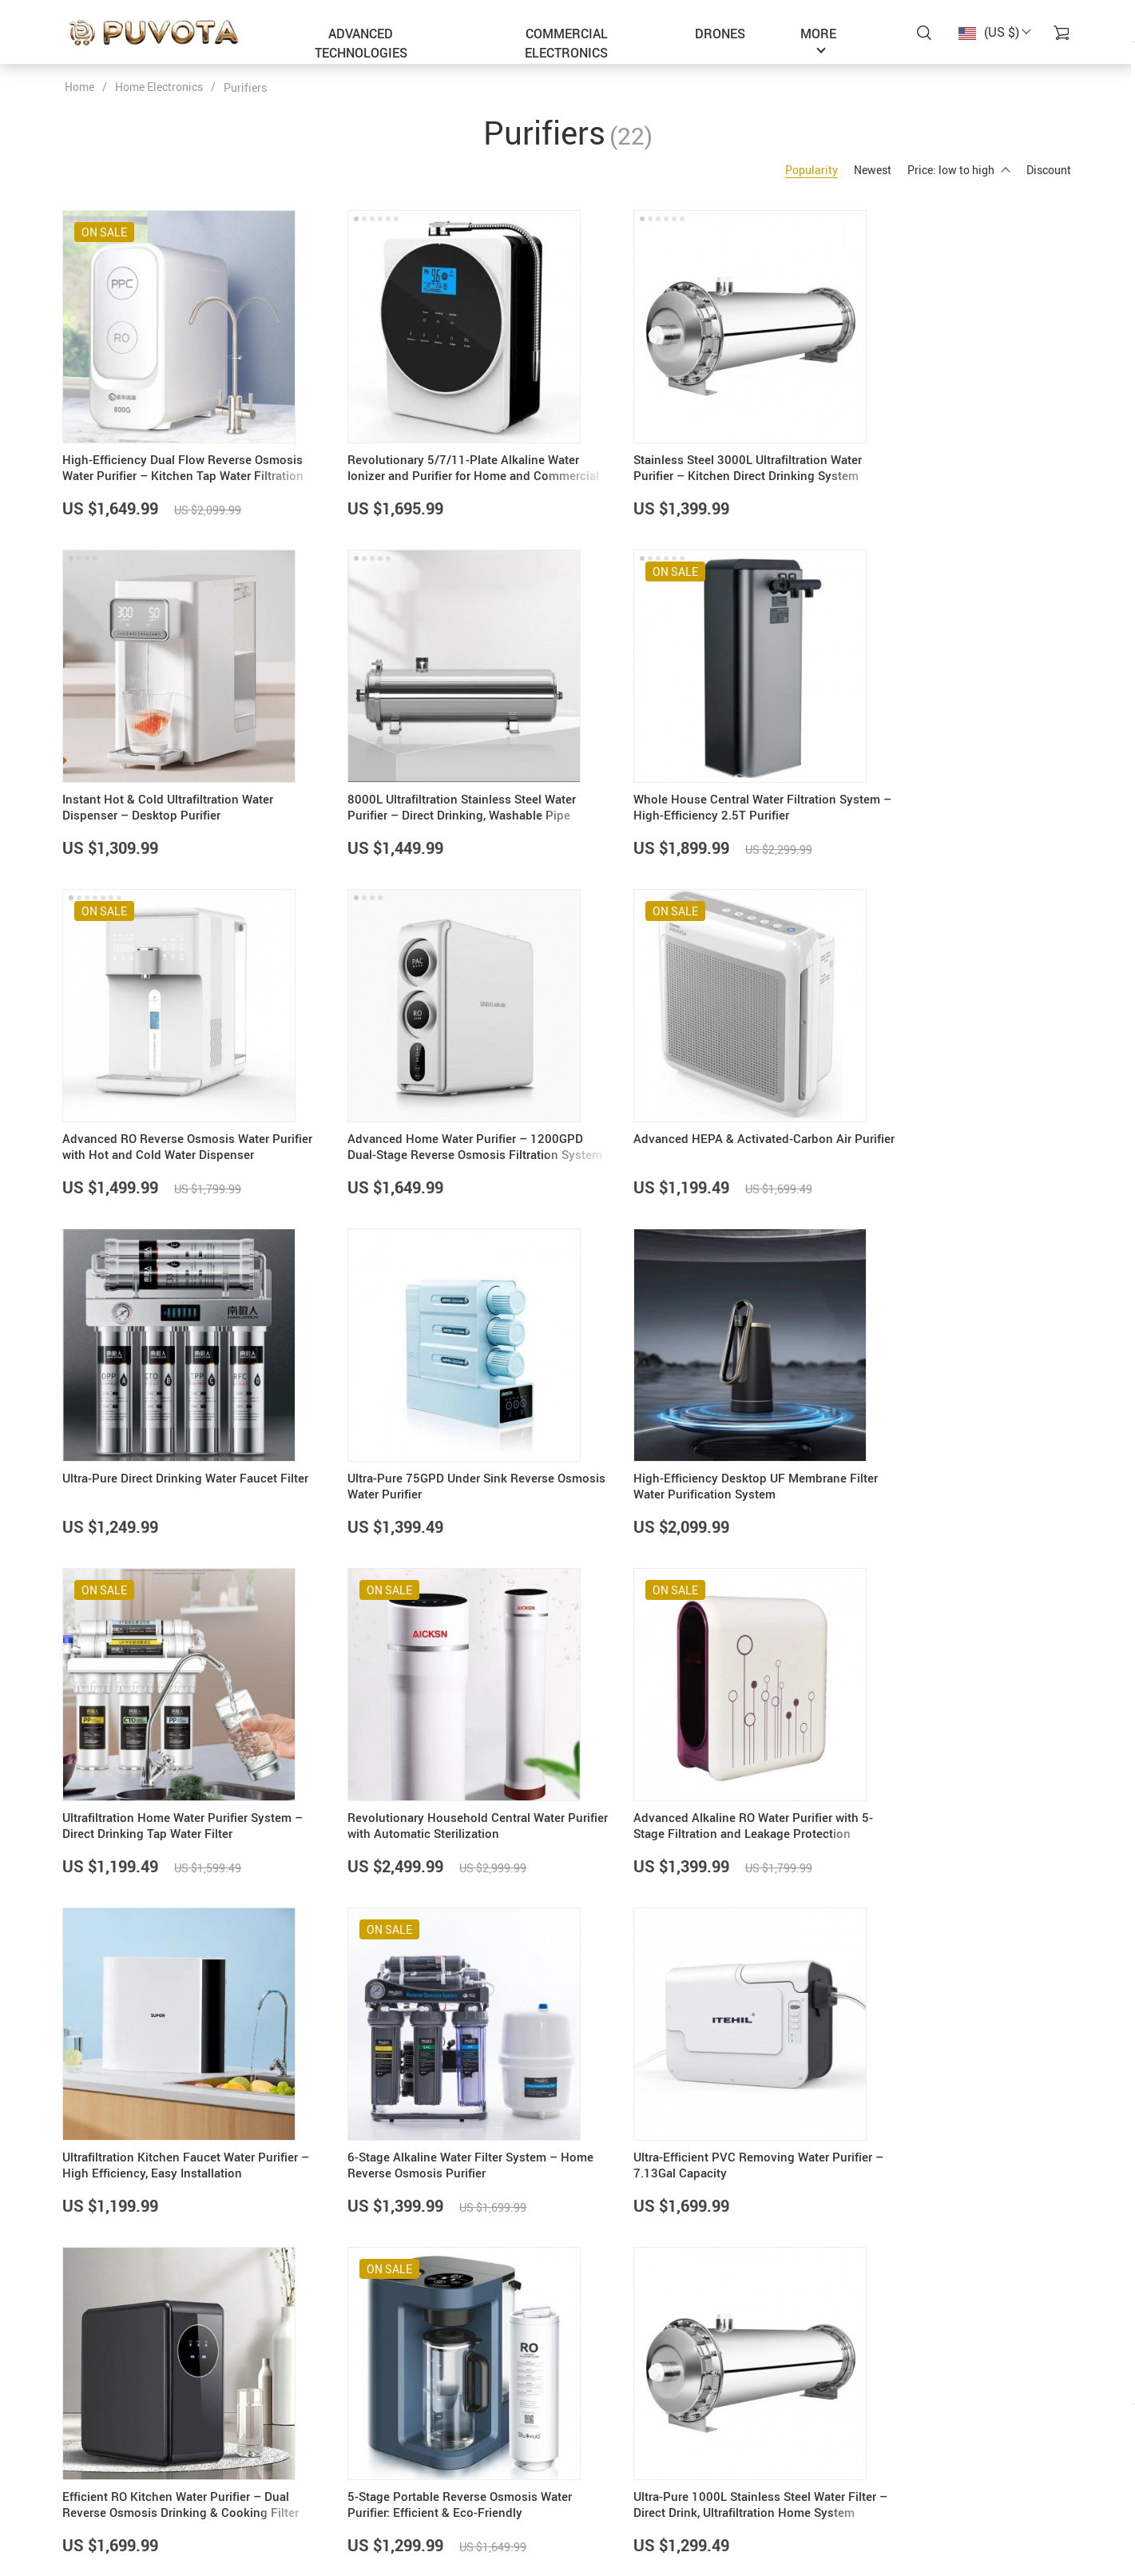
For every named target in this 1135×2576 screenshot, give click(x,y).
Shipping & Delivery (628, 2489)
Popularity (811, 169)
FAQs (593, 2448)
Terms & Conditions (457, 2509)
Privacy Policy (443, 2489)
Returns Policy (616, 2509)
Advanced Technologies (361, 43)
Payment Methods (625, 2468)
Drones (720, 33)
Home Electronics (159, 86)
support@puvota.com (119, 2448)
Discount (1048, 169)
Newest (872, 169)
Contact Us (435, 2468)
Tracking (602, 2529)
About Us (431, 2448)
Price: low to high (958, 169)
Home (79, 86)
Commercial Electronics (566, 43)
